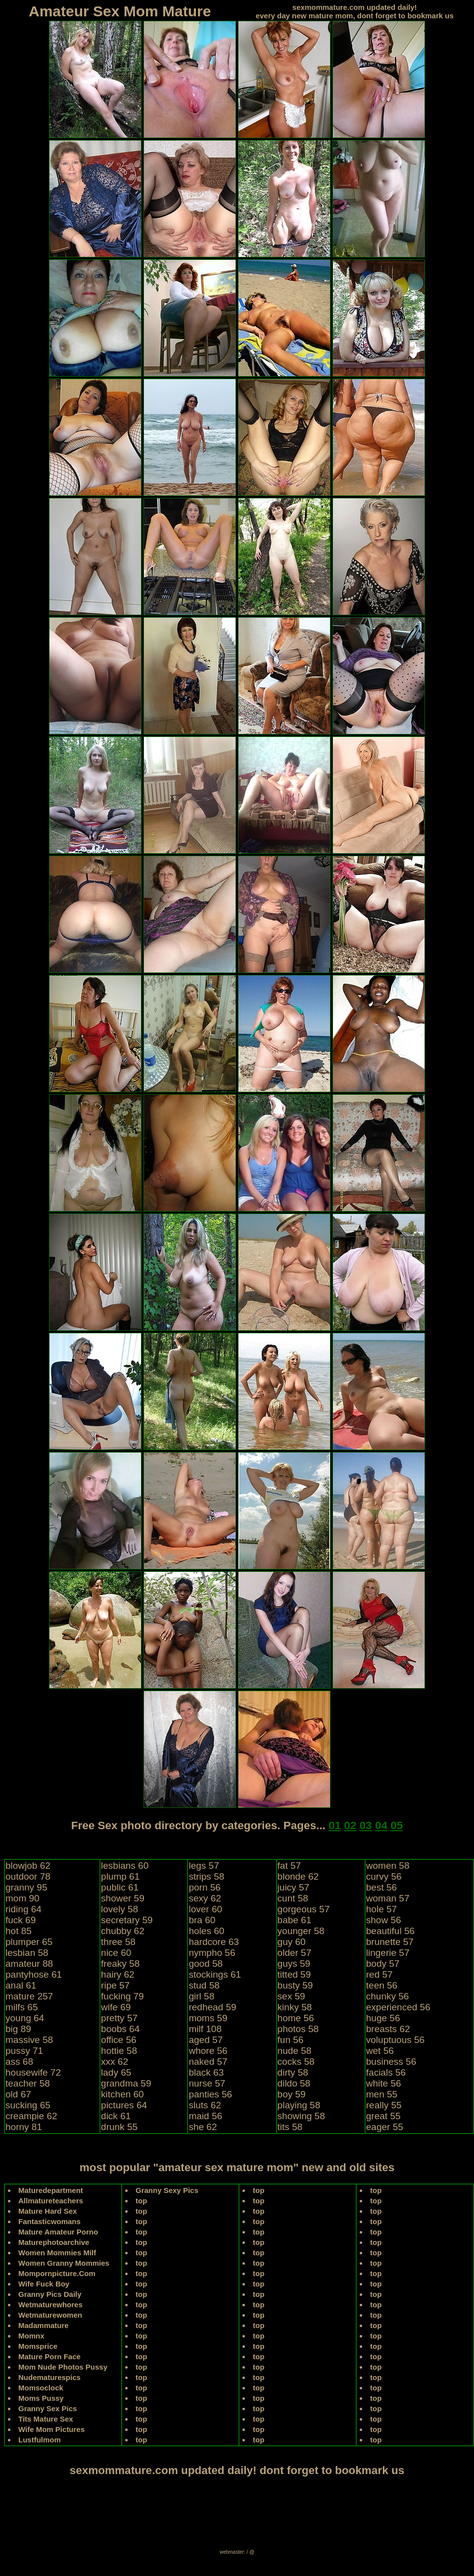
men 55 (381, 2094)
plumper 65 (28, 1942)
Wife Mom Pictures (51, 2429)
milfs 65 (21, 2007)
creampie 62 (31, 2116)
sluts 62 (205, 2105)
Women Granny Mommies (63, 2263)
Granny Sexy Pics (167, 2190)
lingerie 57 (388, 1952)
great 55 (383, 2116)
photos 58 (298, 2029)
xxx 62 (114, 2061)
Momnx (31, 2336)
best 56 (381, 1887)
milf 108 (205, 2029)
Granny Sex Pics (47, 2408)
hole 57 (381, 1909)
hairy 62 (118, 1974)
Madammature (43, 2325)
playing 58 (299, 2105)
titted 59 (294, 1974)
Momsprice (37, 2346)
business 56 (391, 2061)
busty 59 (295, 1985)
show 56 (383, 1920)
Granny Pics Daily (50, 2294)
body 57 (383, 1963)
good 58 (206, 1963)
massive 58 (29, 2040)
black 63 (206, 2072)
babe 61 (295, 1920)
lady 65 (116, 2072)
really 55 (384, 2105)
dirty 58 (293, 2072)
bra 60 (202, 1920)
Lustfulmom (39, 2439)
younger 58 (301, 1931)
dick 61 (116, 2116)
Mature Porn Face (49, 2356)
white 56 (383, 2083)
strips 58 (206, 1876)
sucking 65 (27, 2105)
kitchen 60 (122, 2094)
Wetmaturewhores (50, 2304)
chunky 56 (387, 1996)
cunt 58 (293, 1898)
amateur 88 (29, 1963)
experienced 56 (398, 2007)
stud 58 (204, 1985)
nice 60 (116, 1952)
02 (350, 1825)
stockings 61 (215, 1974)
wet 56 (380, 2050)
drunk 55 (119, 2127)
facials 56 (386, 2072)
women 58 (388, 1865)
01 (335, 1825)
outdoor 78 (27, 1876)
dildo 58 (294, 2083)
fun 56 (291, 2040)
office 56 (118, 2040)
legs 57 (204, 1865)
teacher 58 (27, 2083)
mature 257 (29, 1996)
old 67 (18, 2094)
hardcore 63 (213, 1942)
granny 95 (26, 1887)
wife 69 (116, 2007)
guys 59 (294, 1963)
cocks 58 (296, 2061)
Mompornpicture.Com (56, 2273)
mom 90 (22, 1898)
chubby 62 (122, 1931)
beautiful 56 (390, 1931)
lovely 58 (119, 1909)
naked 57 (208, 2061)
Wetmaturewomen (50, 2315)
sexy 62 (205, 1898)
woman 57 (388, 1898)
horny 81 (23, 2127)
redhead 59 (212, 2007)
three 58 (118, 1942)
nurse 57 (207, 2083)
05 (396, 1825)
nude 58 (295, 2050)
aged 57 (206, 2040)
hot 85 (18, 1931)
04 (381, 1825)
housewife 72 (33, 2072)
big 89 (18, 2029)
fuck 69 (20, 1920)
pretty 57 (119, 2018)
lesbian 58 (26, 1952)
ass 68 (19, 2061)
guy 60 (292, 1942)
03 (366, 1825)
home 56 (296, 2018)
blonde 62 (298, 1876)
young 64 (24, 2018)
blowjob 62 (27, 1865)
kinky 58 (295, 2007)
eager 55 (384, 2127)
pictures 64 (124, 2105)
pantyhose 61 (33, 1974)
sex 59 (291, 1996)
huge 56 (383, 2018)
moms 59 (208, 2018)
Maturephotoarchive (53, 2242)
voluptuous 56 (395, 2040)
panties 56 (210, 2094)
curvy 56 (384, 1876)
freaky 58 (120, 1963)
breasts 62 (388, 2029)
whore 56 (208, 2050)
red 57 (379, 1974)
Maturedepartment (50, 2190)
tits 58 (290, 2127)
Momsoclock (40, 2387)
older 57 (295, 1952)
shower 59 (122, 1898)
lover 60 (205, 1909)
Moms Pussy (41, 2398)
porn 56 (204, 1887)
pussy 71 (24, 2050)
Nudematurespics (49, 2377)
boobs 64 (120, 2029)
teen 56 (381, 1985)
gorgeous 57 (304, 1909)
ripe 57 (115, 1985)
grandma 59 (126, 2083)
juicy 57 (293, 1887)
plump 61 (120, 1876)
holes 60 (206, 1931)
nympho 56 (212, 1952)
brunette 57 (390, 1942)
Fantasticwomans (49, 2221)
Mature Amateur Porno (58, 2232)
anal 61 (20, 1985)
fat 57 (289, 1865)
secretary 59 (127, 1920)
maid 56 (205, 2116)
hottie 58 (119, 2050)
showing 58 (301, 2116)
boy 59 (292, 2094)
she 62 (203, 2127)
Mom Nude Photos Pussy (62, 2367)
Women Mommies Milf (57, 2252)
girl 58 (201, 1996)
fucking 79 (122, 1996)
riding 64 (23, 1909)
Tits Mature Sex (45, 2419)
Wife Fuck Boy (43, 2284)
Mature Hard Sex (47, 2211)
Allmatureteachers (50, 2200)
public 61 (120, 1887)
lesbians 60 (124, 1865)
